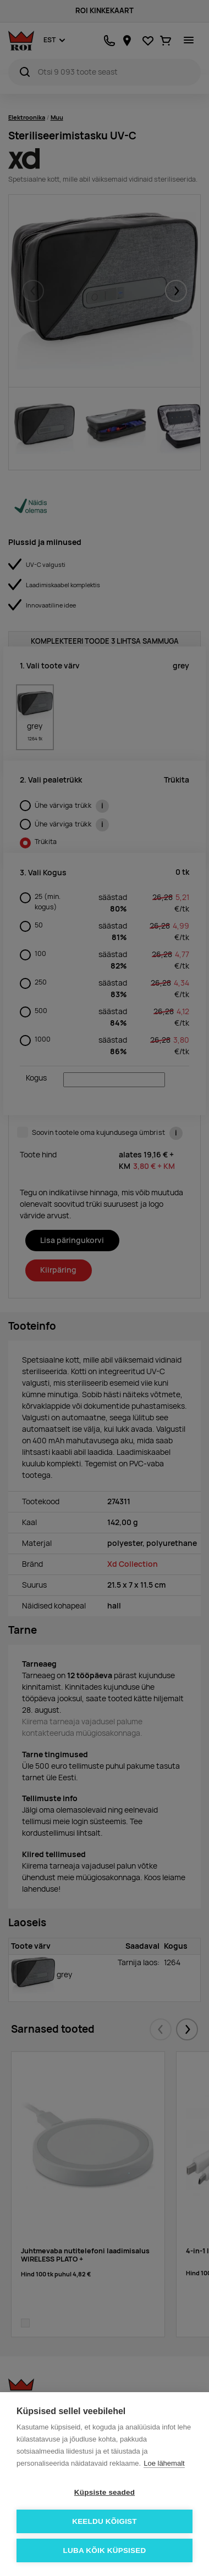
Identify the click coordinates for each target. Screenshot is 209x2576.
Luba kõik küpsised (104, 2550)
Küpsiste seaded (104, 2492)
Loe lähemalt (164, 2463)
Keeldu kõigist (104, 2521)
